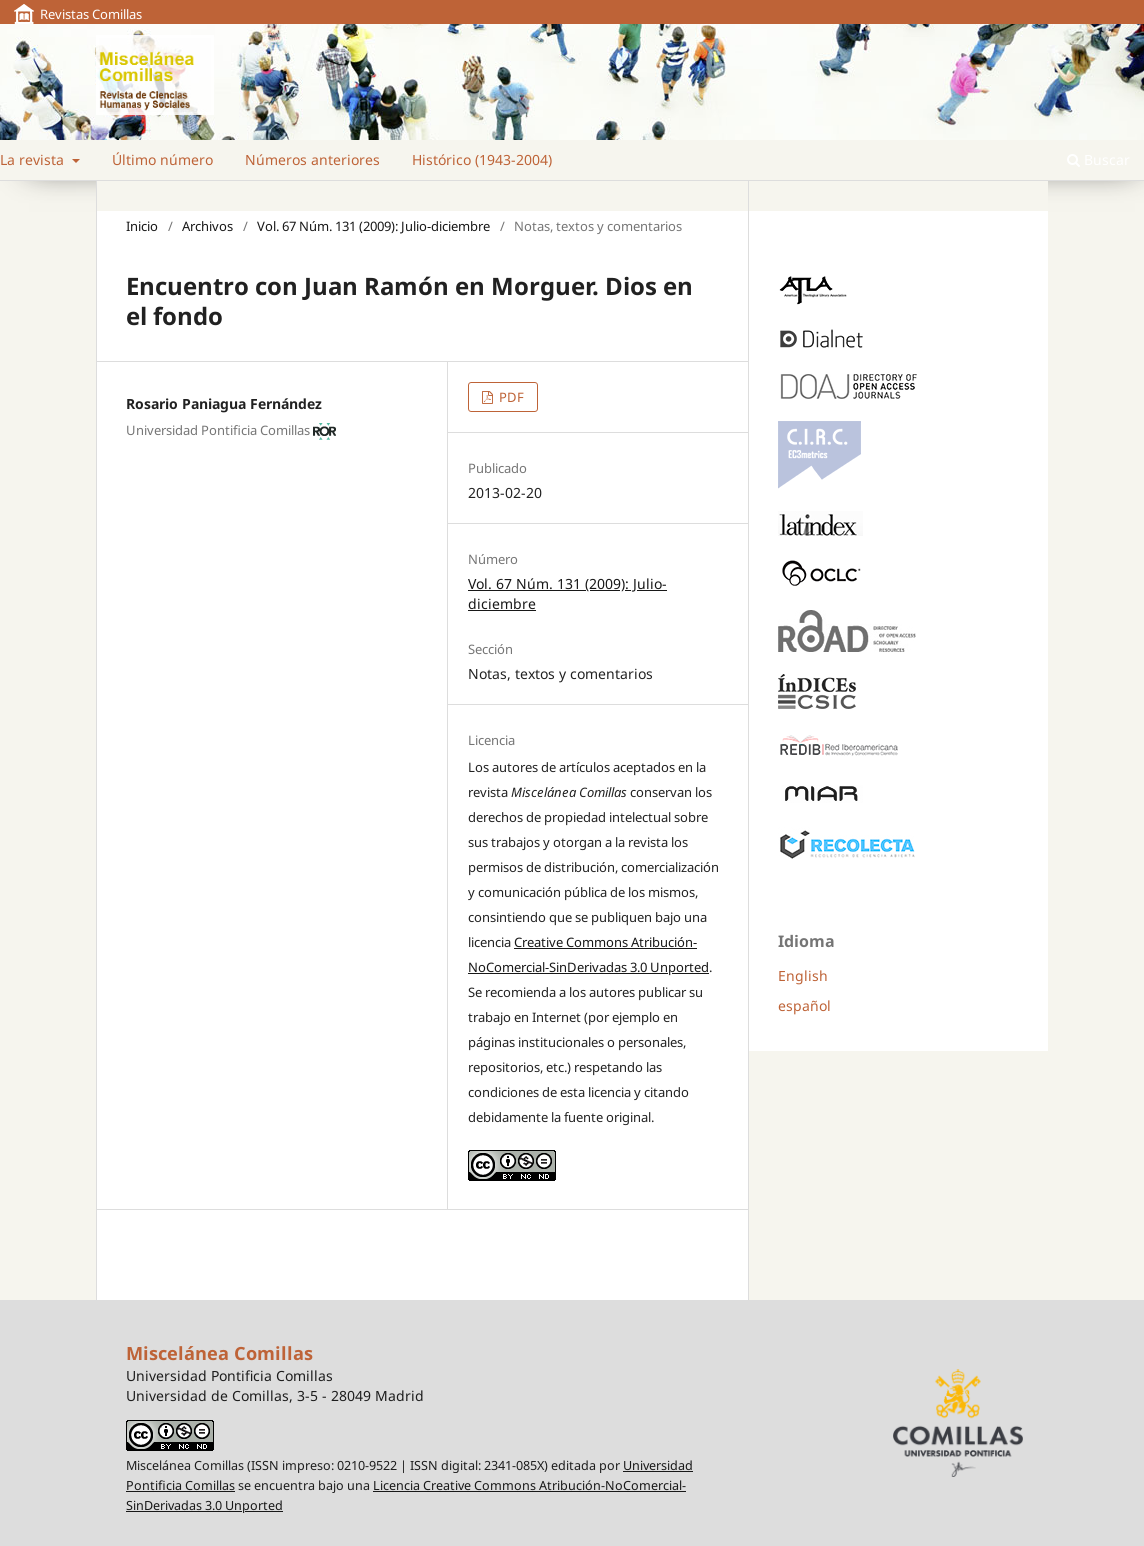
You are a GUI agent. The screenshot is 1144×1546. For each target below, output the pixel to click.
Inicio (142, 226)
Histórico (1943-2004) (482, 159)
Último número (162, 159)
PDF (510, 397)
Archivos (207, 226)
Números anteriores (312, 159)
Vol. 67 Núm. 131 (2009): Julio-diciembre (373, 226)
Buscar (1098, 159)
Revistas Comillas (91, 14)
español (804, 1005)
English (803, 975)
